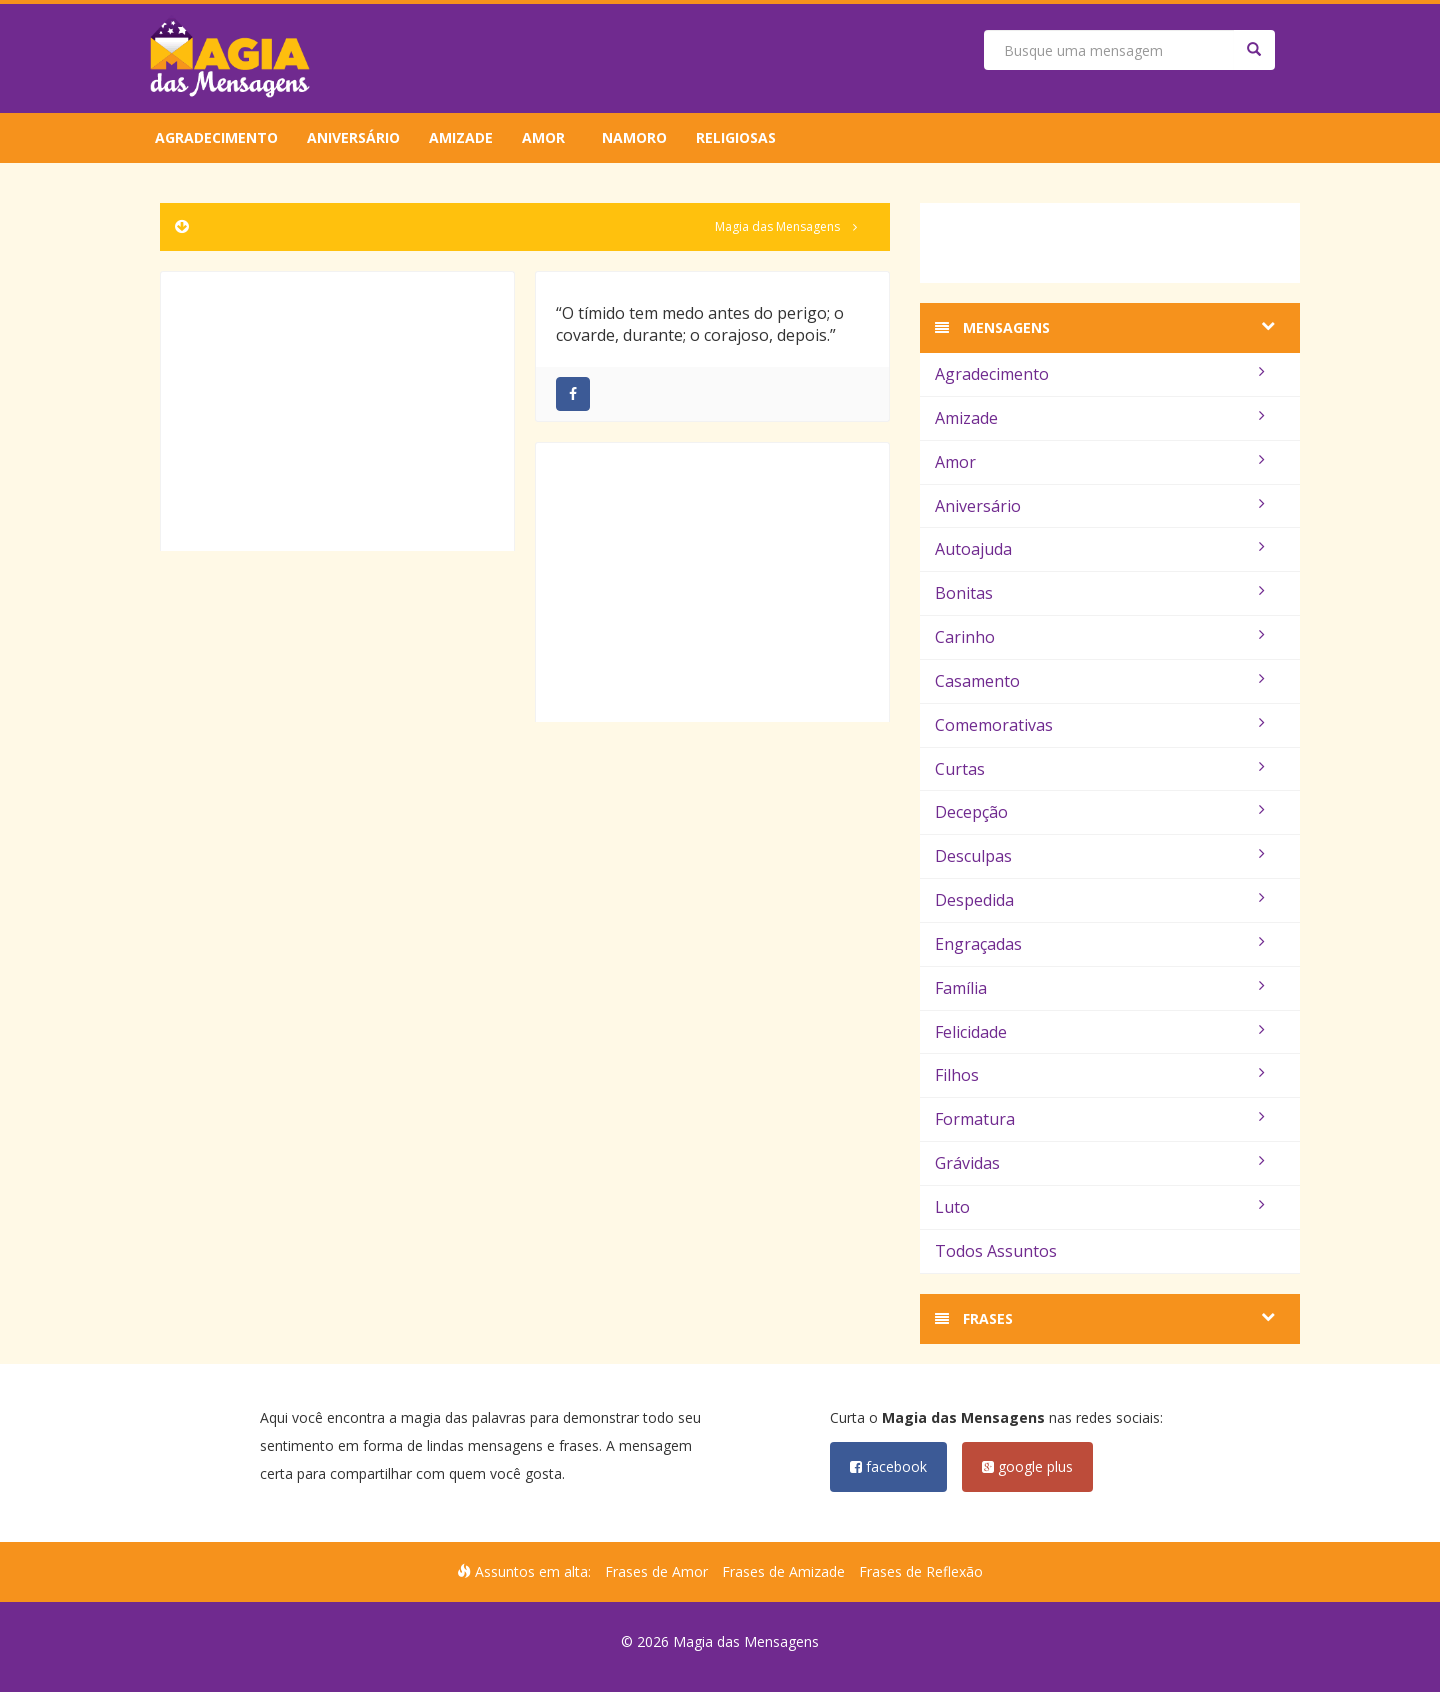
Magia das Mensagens (777, 226)
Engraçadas (1100, 944)
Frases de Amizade (783, 1571)
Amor (543, 137)
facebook (888, 1466)
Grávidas (1100, 1163)
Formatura (1100, 1119)
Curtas (1100, 769)
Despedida (1100, 900)
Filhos (1100, 1075)
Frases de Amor (656, 1571)
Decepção (1100, 812)
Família (1100, 988)
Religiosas (736, 137)
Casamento (1100, 681)
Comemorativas (1100, 725)
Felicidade (1100, 1032)
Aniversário (353, 137)
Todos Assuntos (996, 1251)
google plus (1027, 1466)
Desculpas (1100, 856)
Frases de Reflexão (921, 1571)
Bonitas (1100, 593)
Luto (1100, 1207)
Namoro (634, 137)
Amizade (461, 137)
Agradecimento (216, 137)
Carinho (1100, 637)
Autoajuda (1100, 549)
